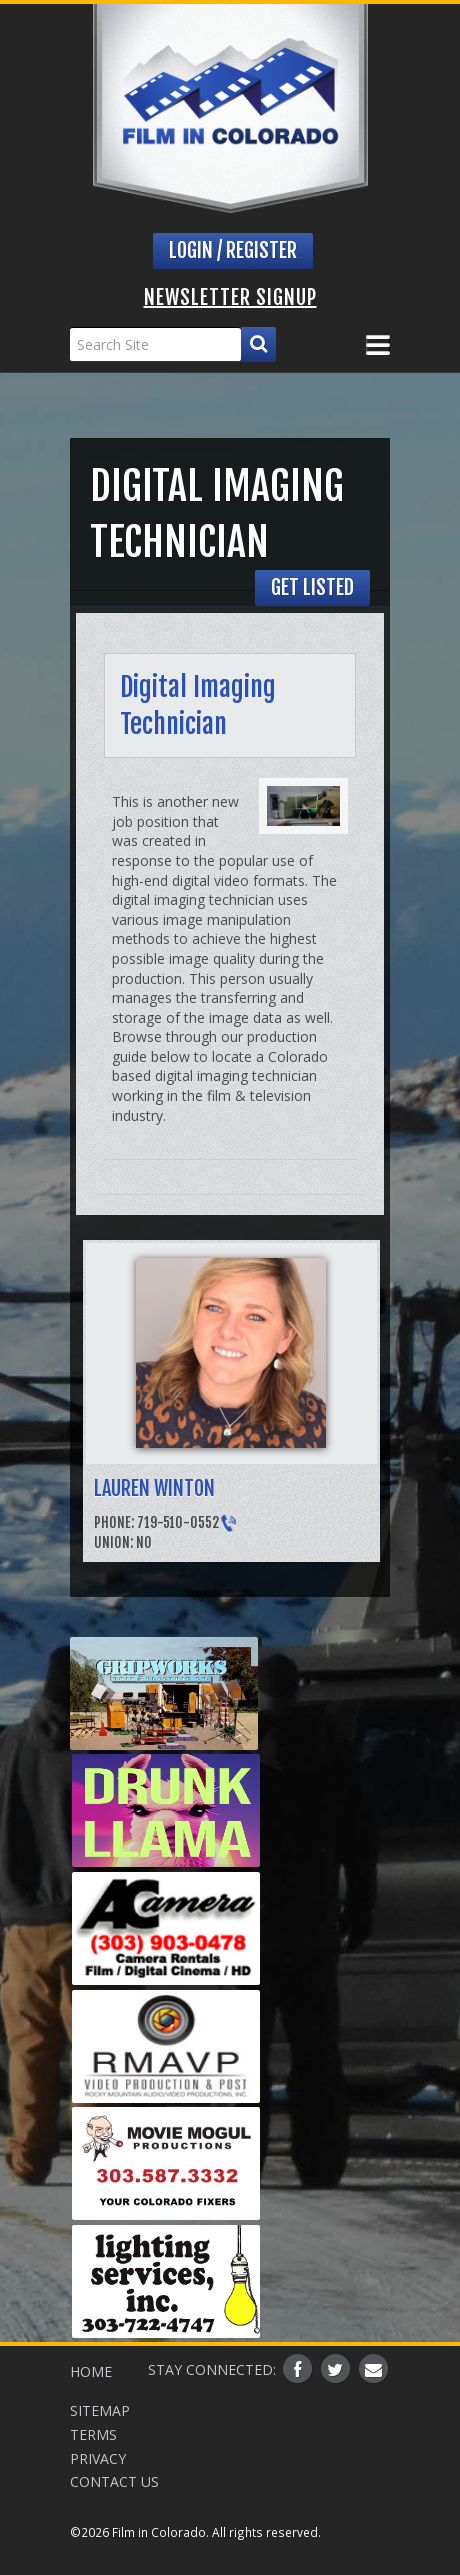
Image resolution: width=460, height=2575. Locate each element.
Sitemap (100, 2410)
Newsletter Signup (230, 297)
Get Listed (312, 587)
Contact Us (114, 2481)
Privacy (98, 2458)
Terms (93, 2434)
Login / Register (233, 250)
